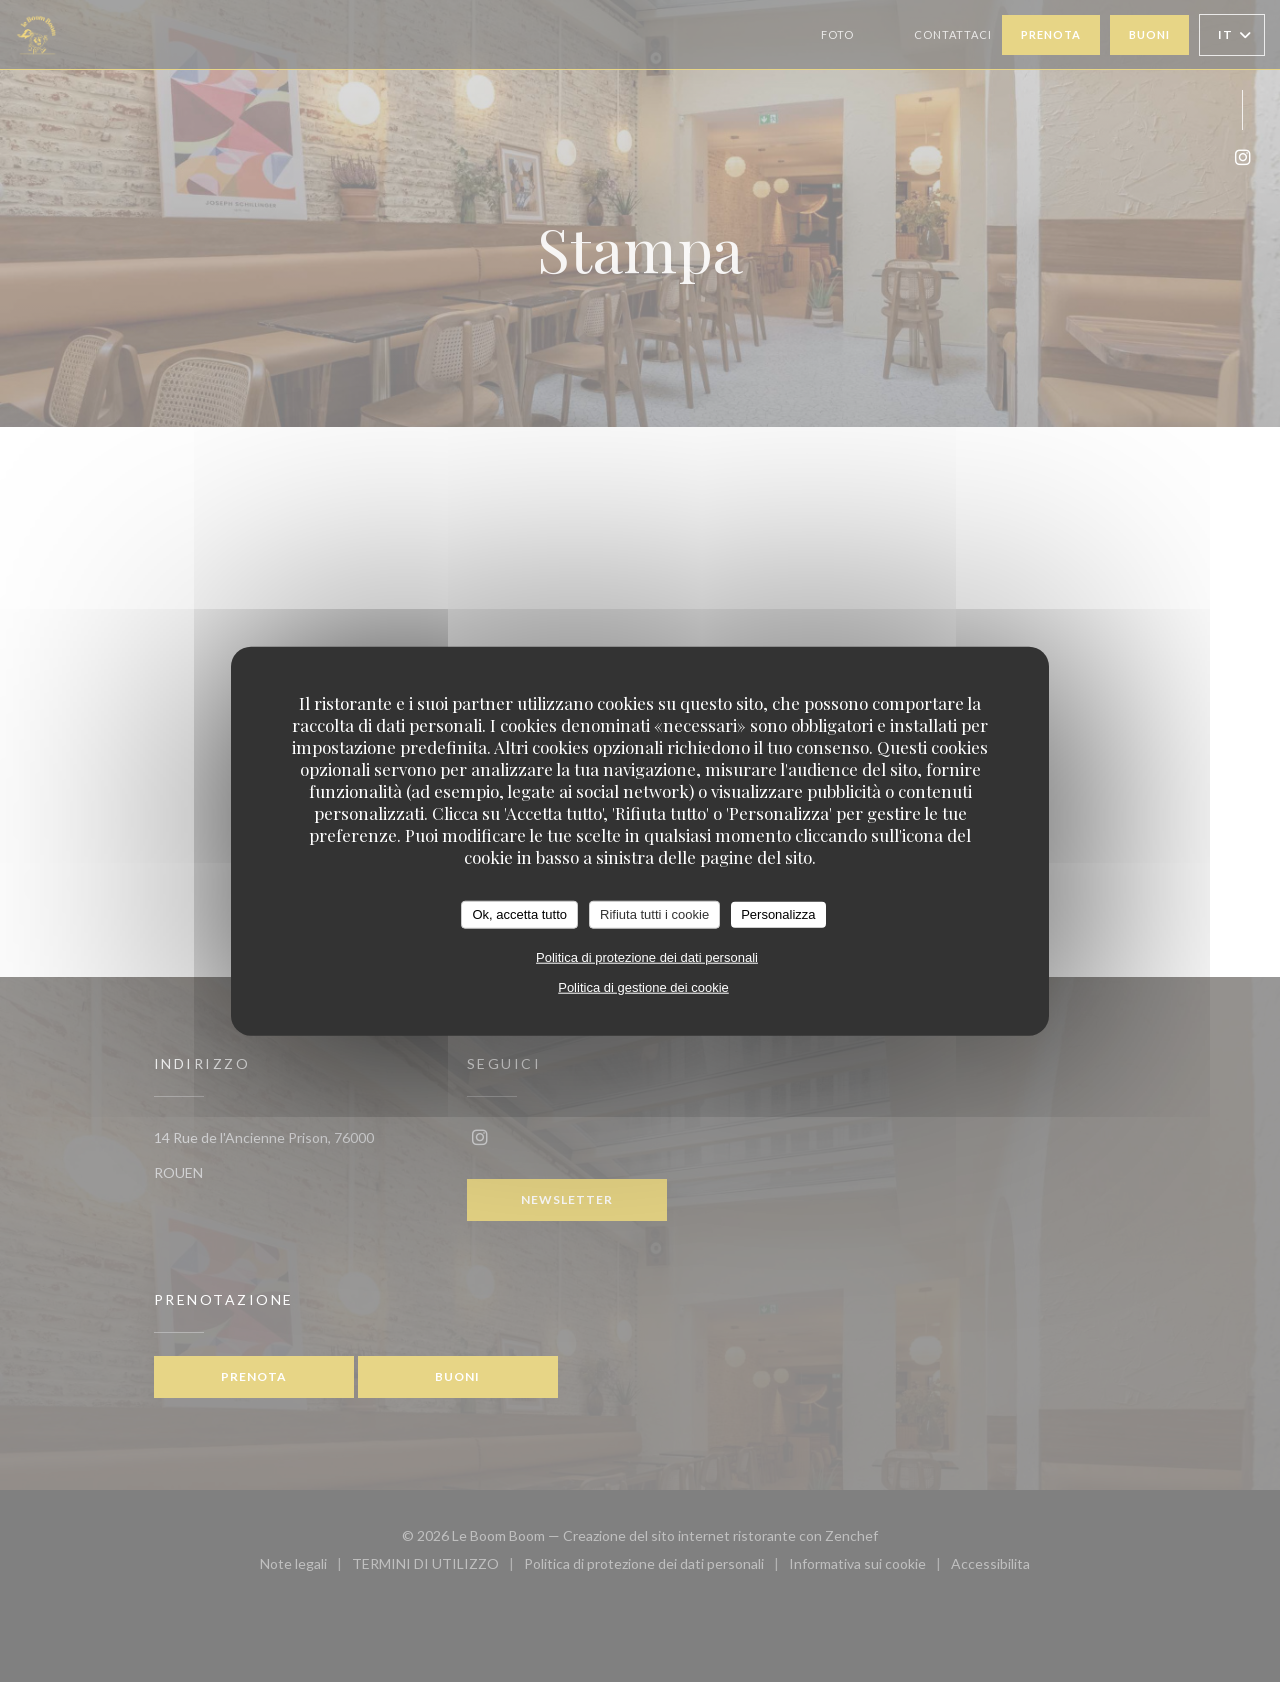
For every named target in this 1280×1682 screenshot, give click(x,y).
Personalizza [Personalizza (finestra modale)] (778, 914)
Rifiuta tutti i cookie (654, 914)
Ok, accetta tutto (519, 914)
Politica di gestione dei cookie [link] (643, 986)
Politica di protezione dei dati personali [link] (647, 956)
